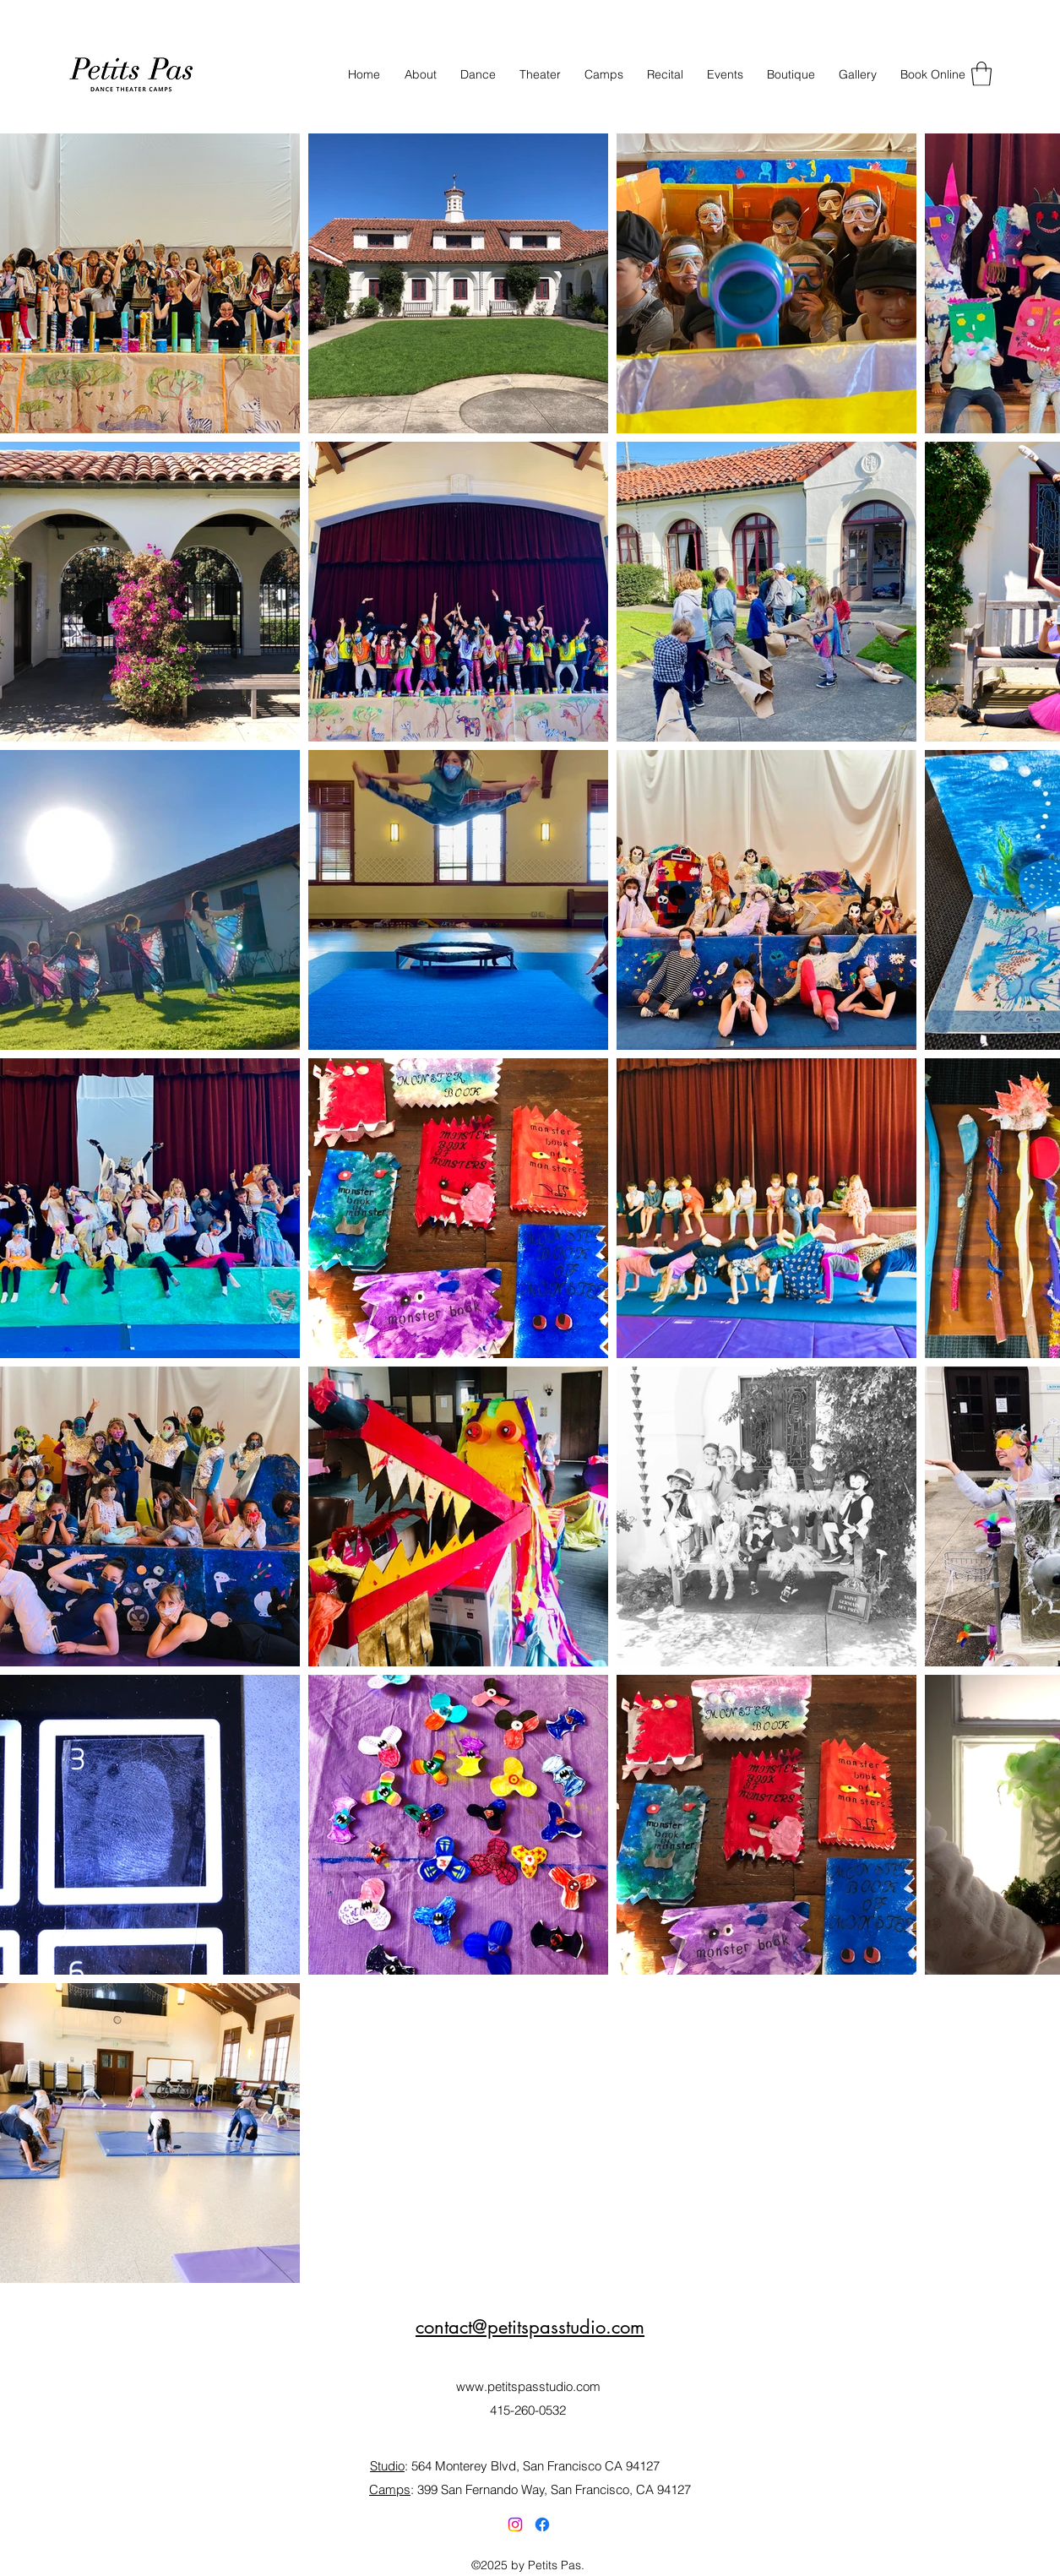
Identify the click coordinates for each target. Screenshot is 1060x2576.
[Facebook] (542, 2524)
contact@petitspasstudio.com (530, 2327)
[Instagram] (515, 2524)
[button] (981, 74)
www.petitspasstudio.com (528, 2386)
